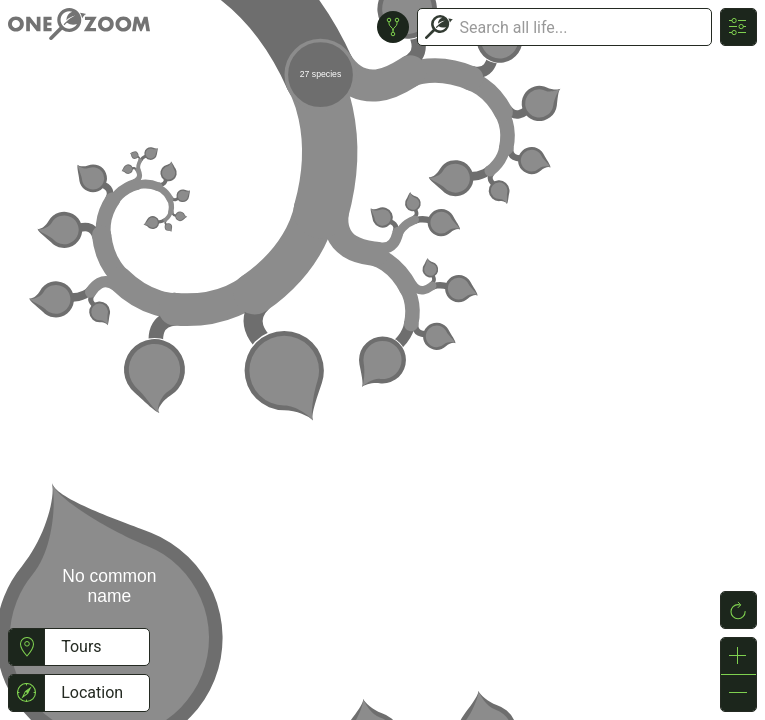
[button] (26, 647)
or (382, 360)
